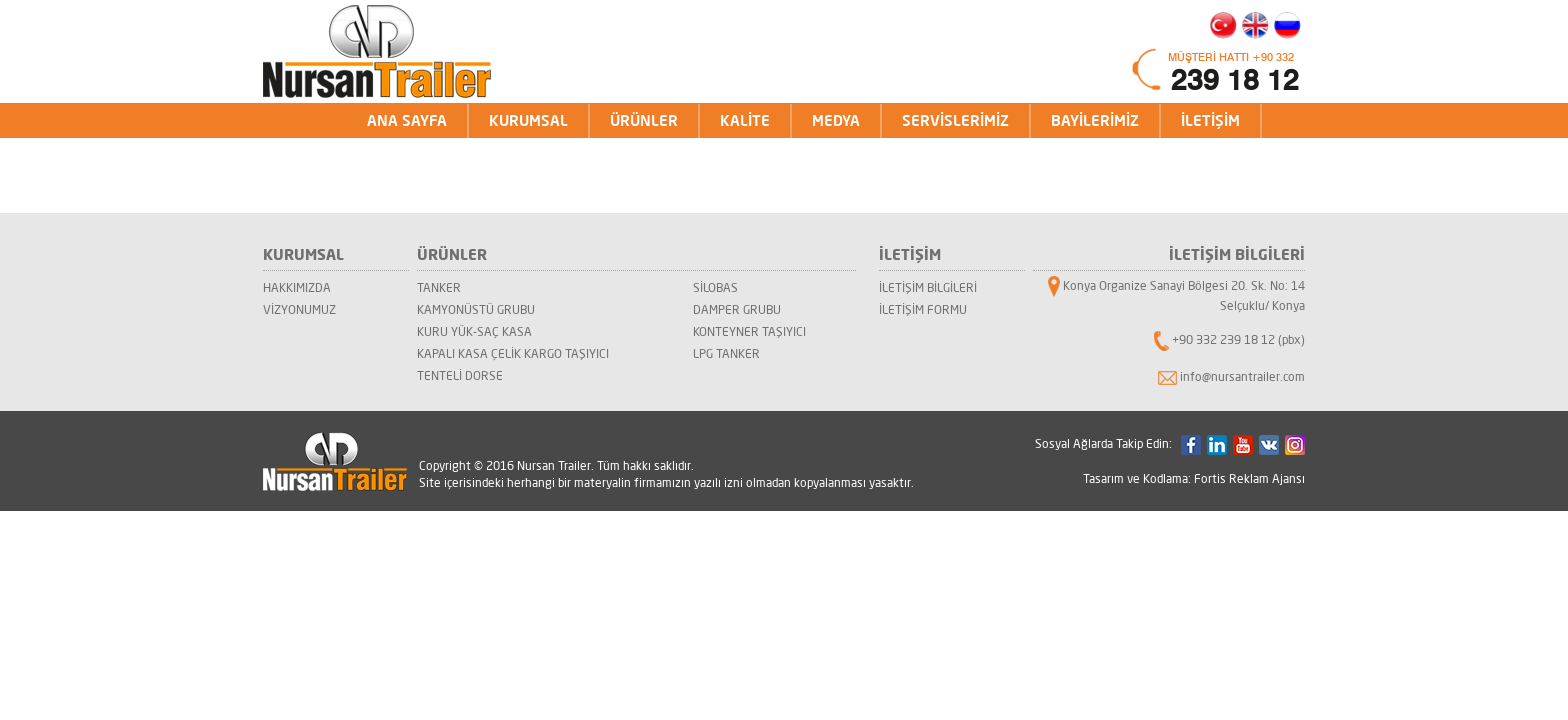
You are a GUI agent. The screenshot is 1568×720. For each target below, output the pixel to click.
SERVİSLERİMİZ (955, 120)
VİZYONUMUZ (299, 309)
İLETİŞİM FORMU (923, 309)
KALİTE (745, 120)
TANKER (439, 287)
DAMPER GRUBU (737, 309)
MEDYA (836, 120)
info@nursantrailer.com (1242, 376)
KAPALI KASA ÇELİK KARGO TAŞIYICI (513, 353)
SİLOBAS (715, 287)
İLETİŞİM (1210, 120)
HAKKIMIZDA (297, 287)
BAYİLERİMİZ (1095, 120)
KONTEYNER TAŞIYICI (749, 331)
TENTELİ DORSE (460, 375)
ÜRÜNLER (644, 120)
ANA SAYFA (407, 120)
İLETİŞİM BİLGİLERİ (928, 287)
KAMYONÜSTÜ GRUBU (476, 309)
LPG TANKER (726, 353)
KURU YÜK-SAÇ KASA (474, 331)
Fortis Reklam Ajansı (1249, 478)
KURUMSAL (528, 120)
